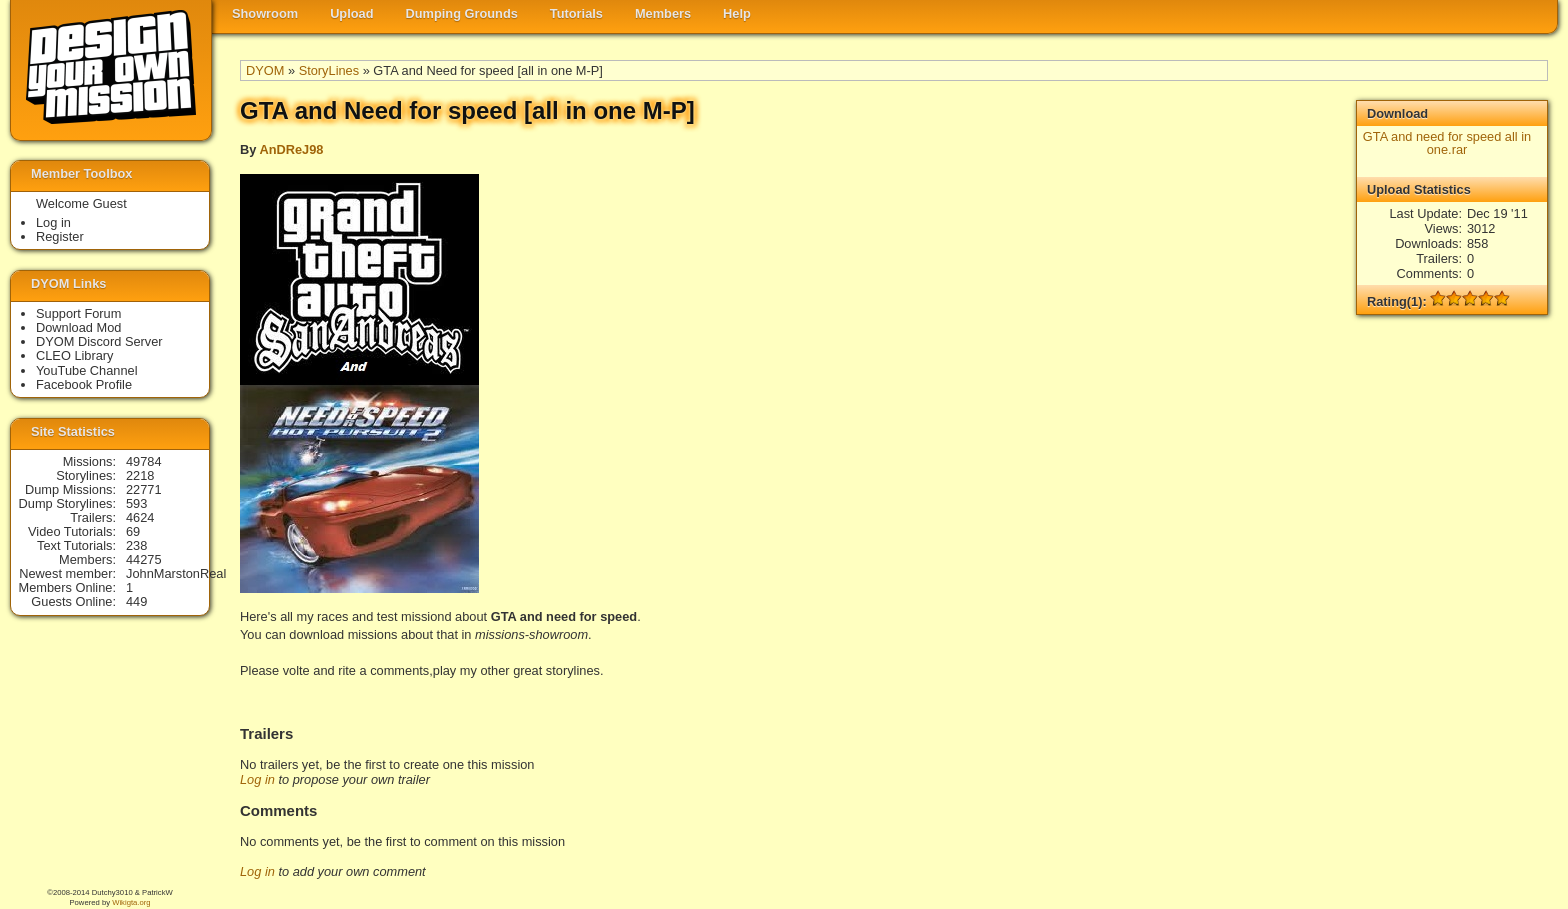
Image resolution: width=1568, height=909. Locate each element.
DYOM (265, 70)
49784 (144, 461)
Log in (257, 779)
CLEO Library (75, 355)
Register (60, 236)
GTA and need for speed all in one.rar (1447, 143)
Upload (351, 13)
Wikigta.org (131, 902)
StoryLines (329, 70)
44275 (144, 559)
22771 (144, 489)
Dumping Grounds (462, 13)
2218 (140, 475)
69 (133, 531)
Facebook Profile (84, 384)
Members (663, 13)
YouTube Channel (87, 370)
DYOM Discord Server (99, 341)
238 (136, 545)
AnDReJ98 (291, 149)
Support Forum (78, 313)
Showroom (265, 13)
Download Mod (78, 327)
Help (737, 13)
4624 (140, 517)
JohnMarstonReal (176, 573)
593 (136, 503)
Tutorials (576, 13)
